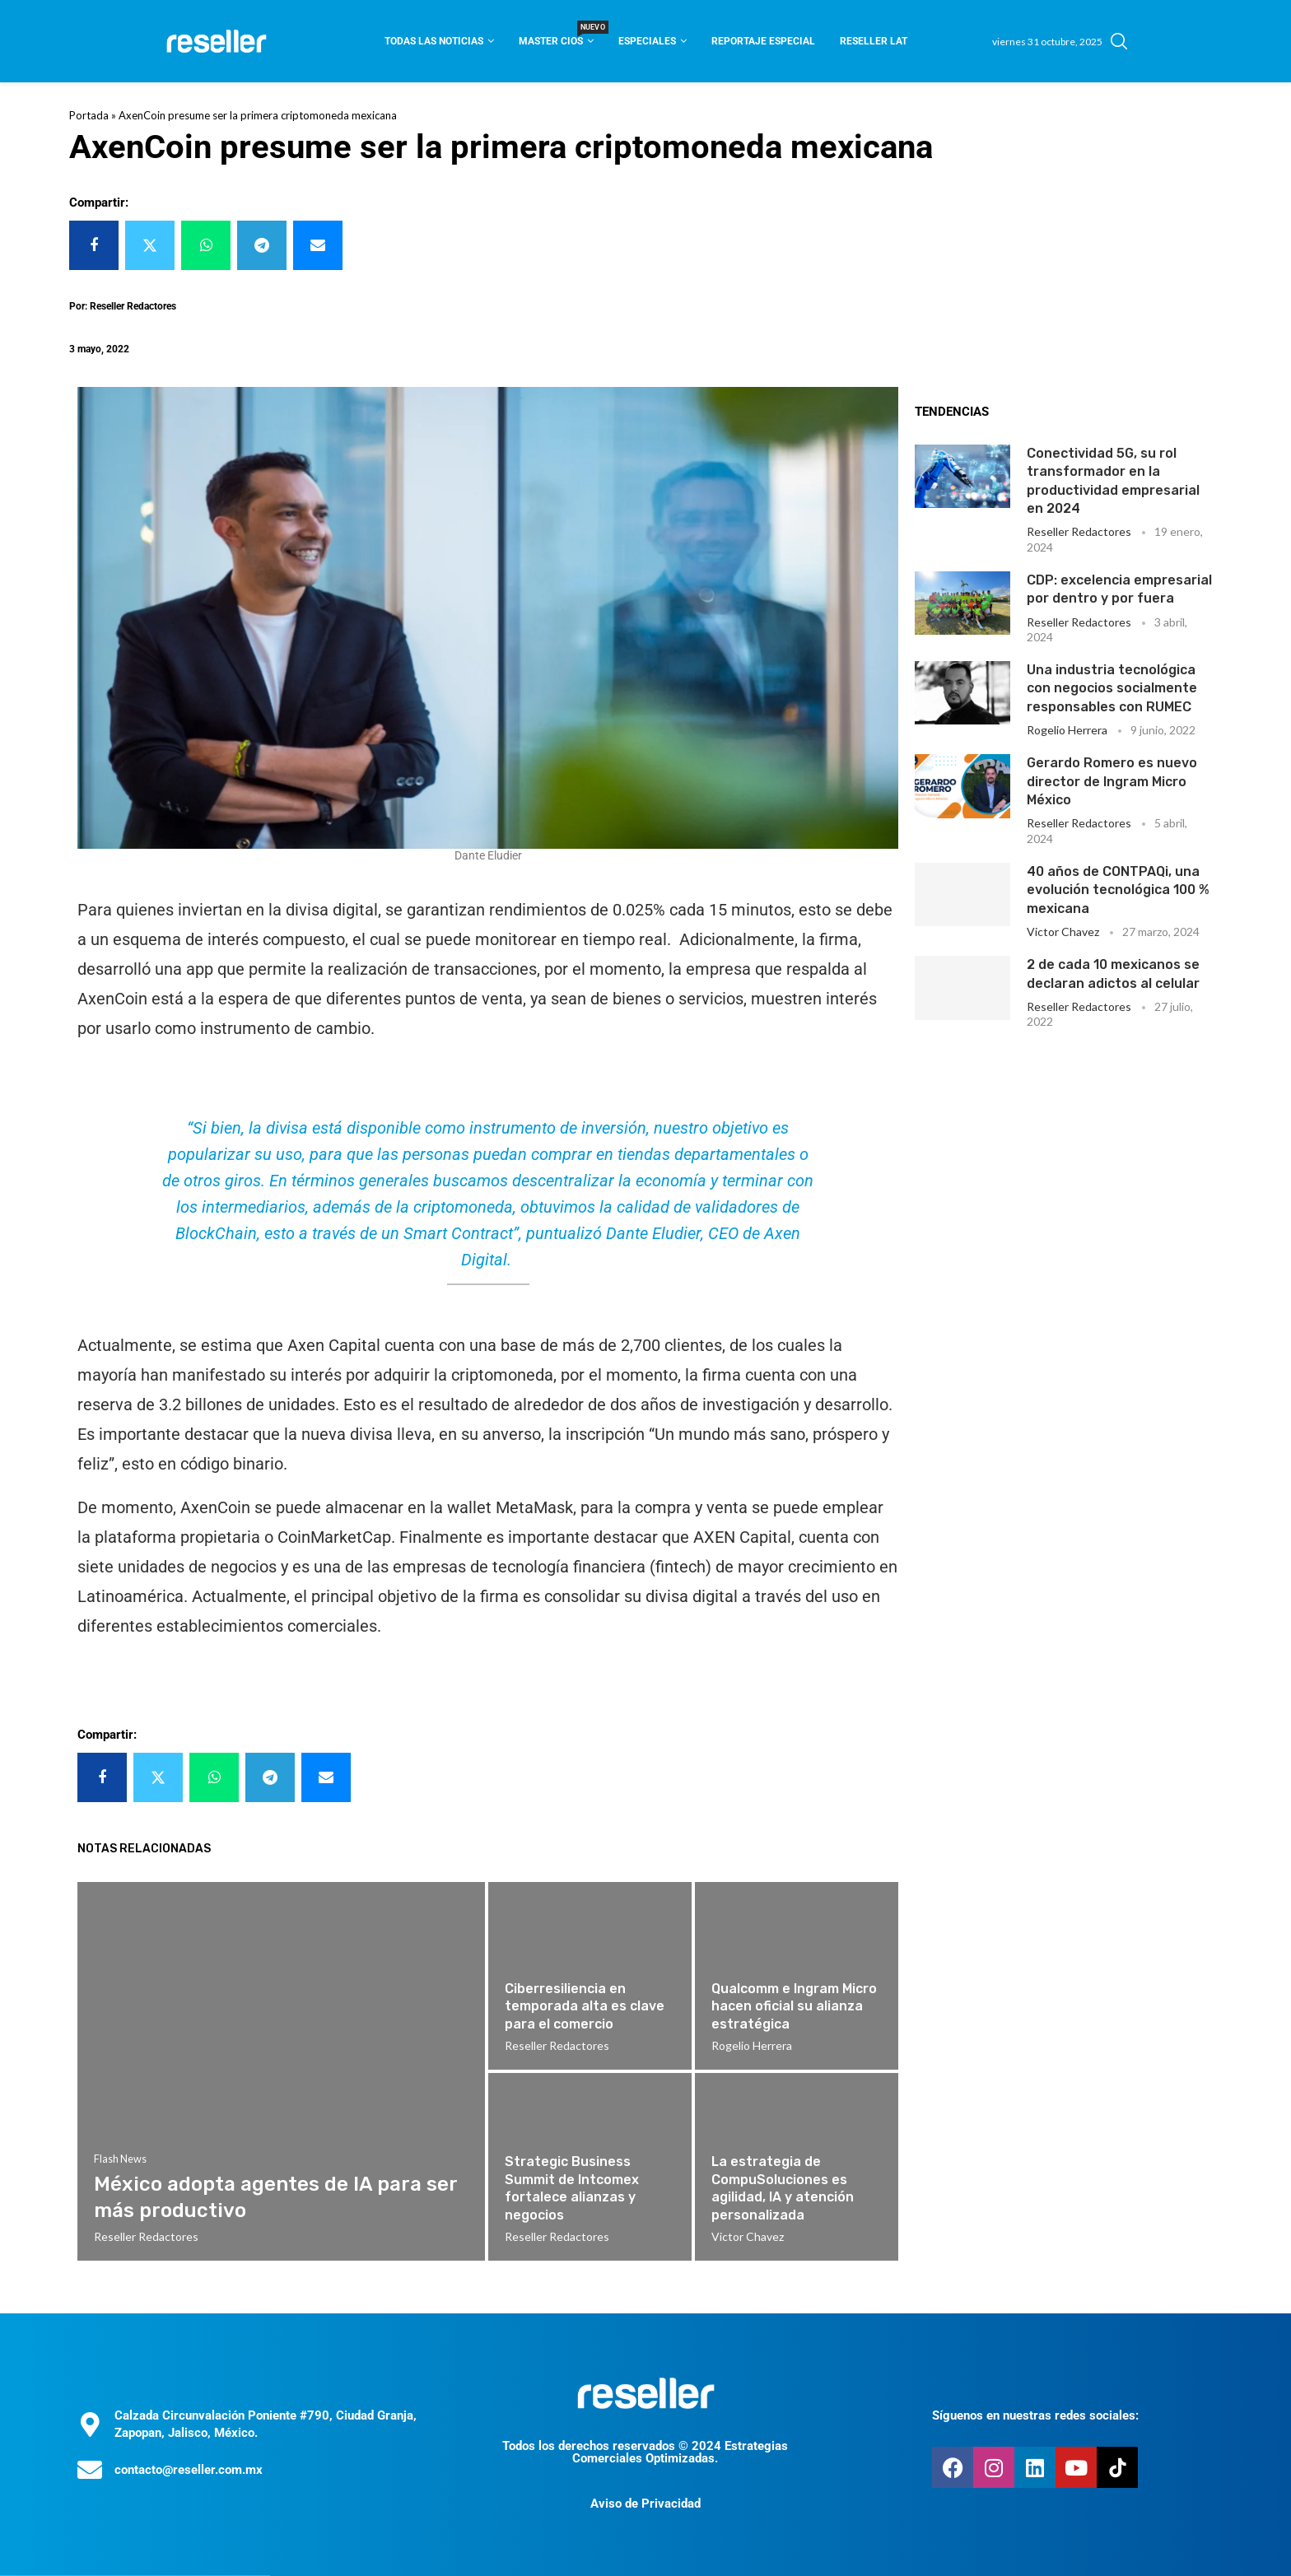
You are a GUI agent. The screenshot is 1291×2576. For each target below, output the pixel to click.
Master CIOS (556, 36)
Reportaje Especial (763, 41)
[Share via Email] (318, 245)
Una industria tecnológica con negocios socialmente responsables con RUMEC (1112, 688)
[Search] (1119, 41)
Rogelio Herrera (1067, 730)
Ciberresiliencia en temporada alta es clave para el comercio (584, 2006)
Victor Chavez (1063, 932)
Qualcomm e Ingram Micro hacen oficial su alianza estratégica (794, 2006)
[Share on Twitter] (150, 245)
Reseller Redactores (1079, 531)
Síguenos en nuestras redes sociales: (1035, 2415)
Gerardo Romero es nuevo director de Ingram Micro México (1112, 781)
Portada (89, 115)
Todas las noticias (434, 41)
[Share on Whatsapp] (206, 245)
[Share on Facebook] (94, 245)
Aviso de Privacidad (645, 2503)
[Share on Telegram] (262, 245)
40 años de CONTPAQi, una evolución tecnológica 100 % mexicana (1118, 890)
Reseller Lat (873, 41)
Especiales (647, 41)
